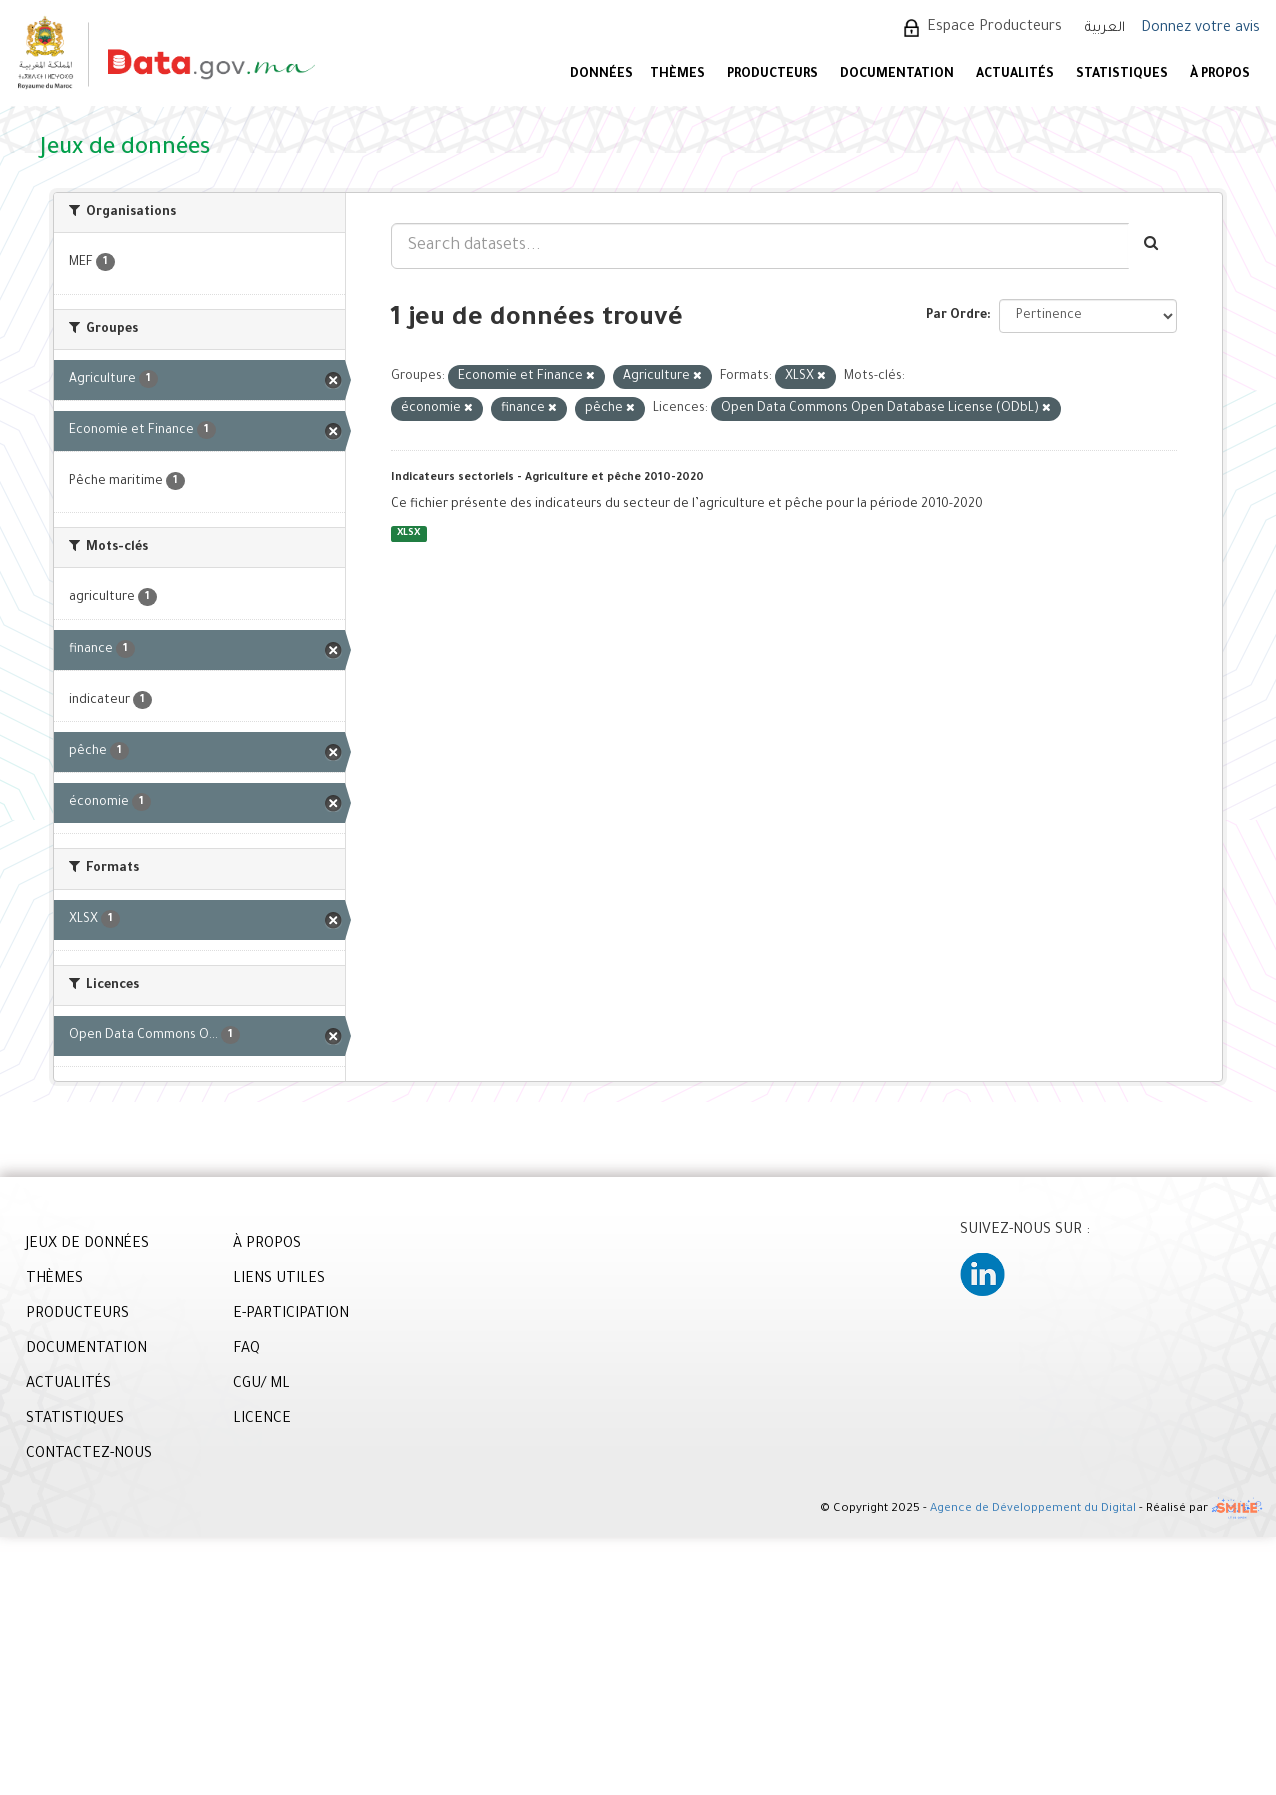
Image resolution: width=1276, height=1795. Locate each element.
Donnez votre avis (1200, 29)
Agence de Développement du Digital (1033, 1509)
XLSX (408, 533)
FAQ (246, 1350)
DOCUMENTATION (897, 75)
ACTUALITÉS (1015, 75)
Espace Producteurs (994, 28)
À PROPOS (1220, 75)
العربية (1105, 28)
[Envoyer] (1152, 246)
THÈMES (54, 1280)
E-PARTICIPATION (291, 1315)
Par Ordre (956, 316)
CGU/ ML (261, 1385)
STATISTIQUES (1122, 75)
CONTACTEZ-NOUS (89, 1455)
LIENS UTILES (279, 1280)
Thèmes (677, 75)
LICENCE (262, 1420)
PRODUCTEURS (772, 75)
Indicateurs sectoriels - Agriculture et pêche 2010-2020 (547, 478)
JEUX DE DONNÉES (87, 1245)
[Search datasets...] (760, 246)
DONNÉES (601, 75)
